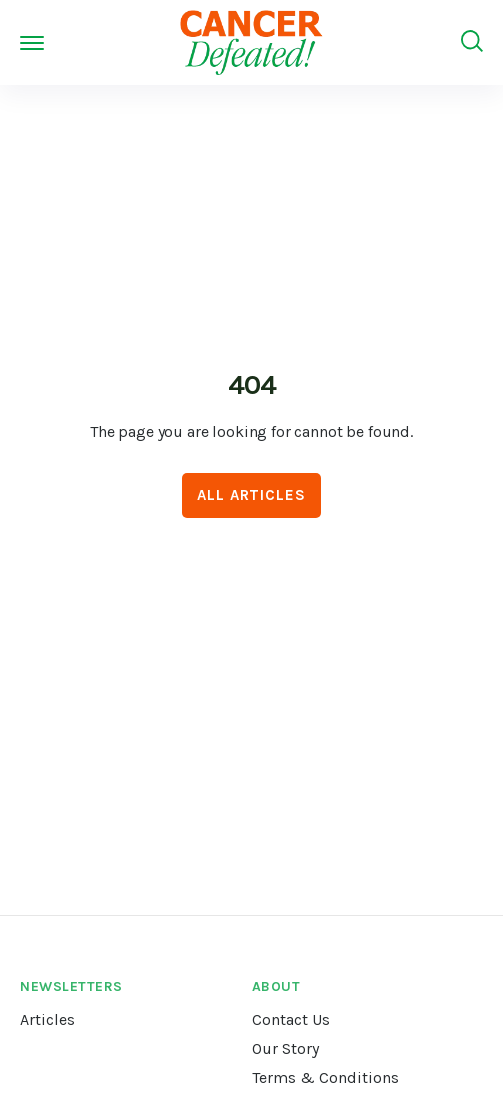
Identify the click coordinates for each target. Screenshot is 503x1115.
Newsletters (71, 986)
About (276, 986)
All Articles (251, 495)
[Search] (472, 42)
